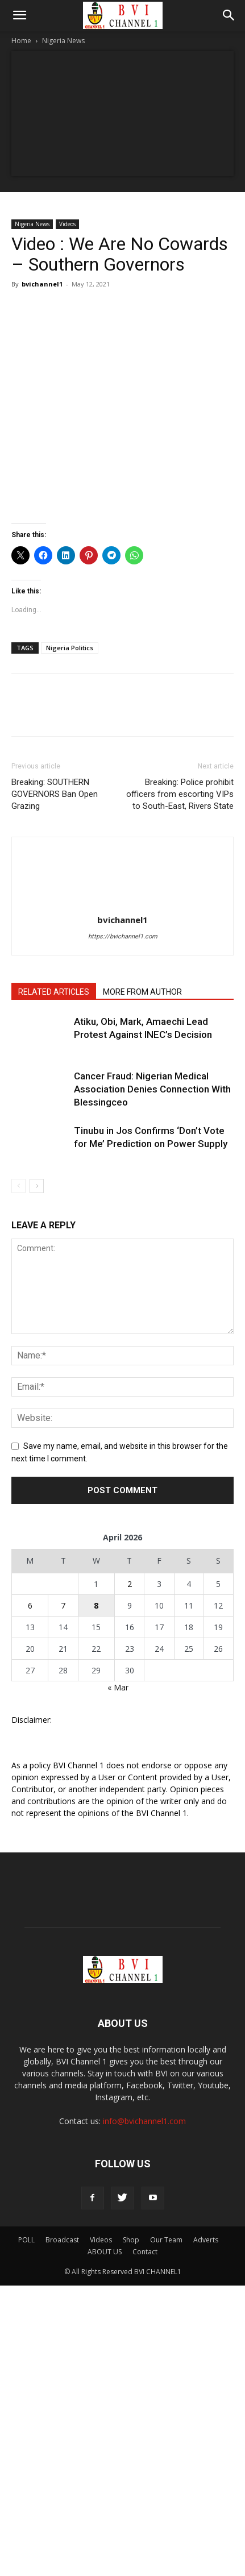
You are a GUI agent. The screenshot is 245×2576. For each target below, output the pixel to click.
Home (21, 40)
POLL (26, 2240)
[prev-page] (18, 1186)
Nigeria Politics (69, 647)
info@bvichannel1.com (144, 2121)
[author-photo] (122, 903)
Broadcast (62, 2240)
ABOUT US (105, 2252)
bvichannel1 (42, 284)
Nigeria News (63, 40)
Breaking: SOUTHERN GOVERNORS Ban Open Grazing (54, 794)
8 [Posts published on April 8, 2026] (96, 1605)
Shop (131, 2240)
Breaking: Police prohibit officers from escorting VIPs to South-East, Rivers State (180, 794)
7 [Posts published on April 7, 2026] (63, 1605)
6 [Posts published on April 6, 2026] (30, 1605)
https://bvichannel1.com (122, 936)
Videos (67, 224)
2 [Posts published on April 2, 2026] (129, 1583)
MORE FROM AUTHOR (142, 991)
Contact (144, 2252)
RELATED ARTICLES (53, 991)
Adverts (205, 2240)
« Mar (117, 1687)
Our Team (166, 2240)
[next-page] (37, 1186)
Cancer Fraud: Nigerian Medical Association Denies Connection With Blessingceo (152, 1089)
